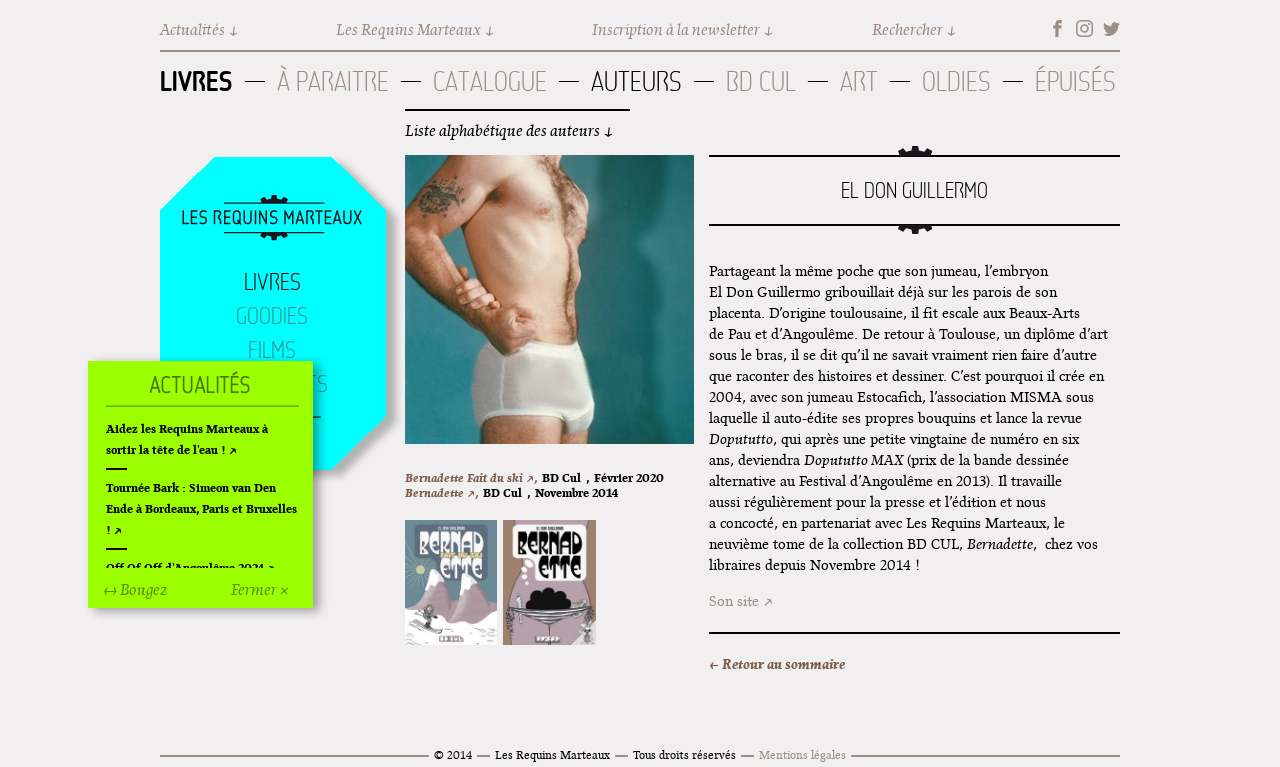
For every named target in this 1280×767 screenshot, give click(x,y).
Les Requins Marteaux (408, 29)
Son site (734, 601)
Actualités (192, 29)
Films (272, 350)
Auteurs (636, 81)
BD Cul (761, 81)
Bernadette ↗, (441, 492)
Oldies (956, 81)
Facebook (1057, 28)
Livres (196, 81)
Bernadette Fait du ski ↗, (471, 477)
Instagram (1084, 28)
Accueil (272, 219)
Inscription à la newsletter (676, 29)
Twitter (1111, 28)
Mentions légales (802, 754)
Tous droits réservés (684, 754)
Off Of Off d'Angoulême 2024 (185, 567)
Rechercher (907, 29)
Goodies (272, 316)
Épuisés (1075, 81)
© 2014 (453, 754)
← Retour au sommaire (777, 664)
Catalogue (490, 81)
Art (859, 81)
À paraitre (333, 81)
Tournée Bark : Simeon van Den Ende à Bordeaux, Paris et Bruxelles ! (201, 508)
